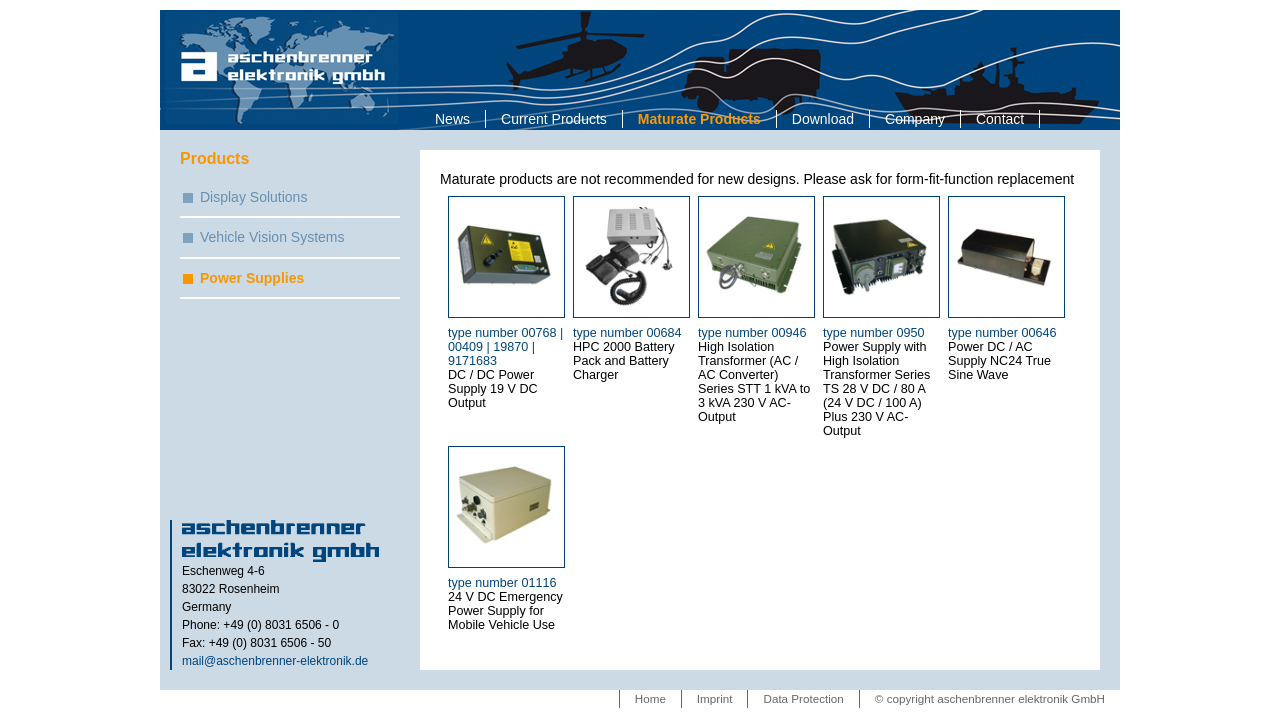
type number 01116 (502, 583)
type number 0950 (874, 333)
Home (650, 698)
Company (915, 119)
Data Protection (803, 698)
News (452, 119)
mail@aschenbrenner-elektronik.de (275, 661)
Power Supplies (252, 278)
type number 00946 (752, 333)
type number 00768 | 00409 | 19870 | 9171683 (505, 347)
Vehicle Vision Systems (272, 237)
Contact (1000, 119)
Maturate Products (699, 119)
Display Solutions (253, 197)
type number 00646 (1002, 333)
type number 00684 (627, 333)
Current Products (554, 119)
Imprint (715, 698)
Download (823, 119)
